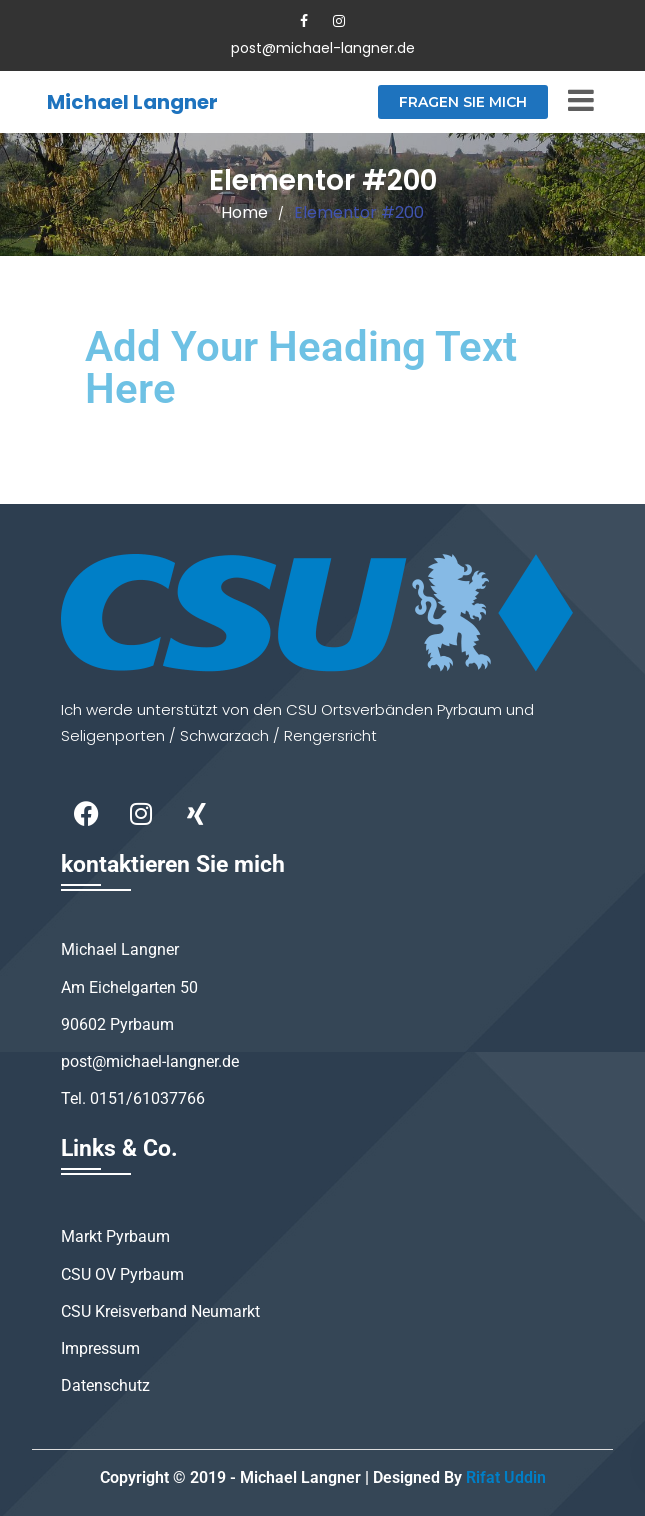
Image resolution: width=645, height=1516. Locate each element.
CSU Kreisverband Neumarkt (160, 1311)
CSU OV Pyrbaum (122, 1274)
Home (244, 212)
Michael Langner (132, 102)
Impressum (100, 1348)
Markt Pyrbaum (115, 1236)
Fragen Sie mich (463, 102)
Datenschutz (105, 1385)
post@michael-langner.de (323, 48)
